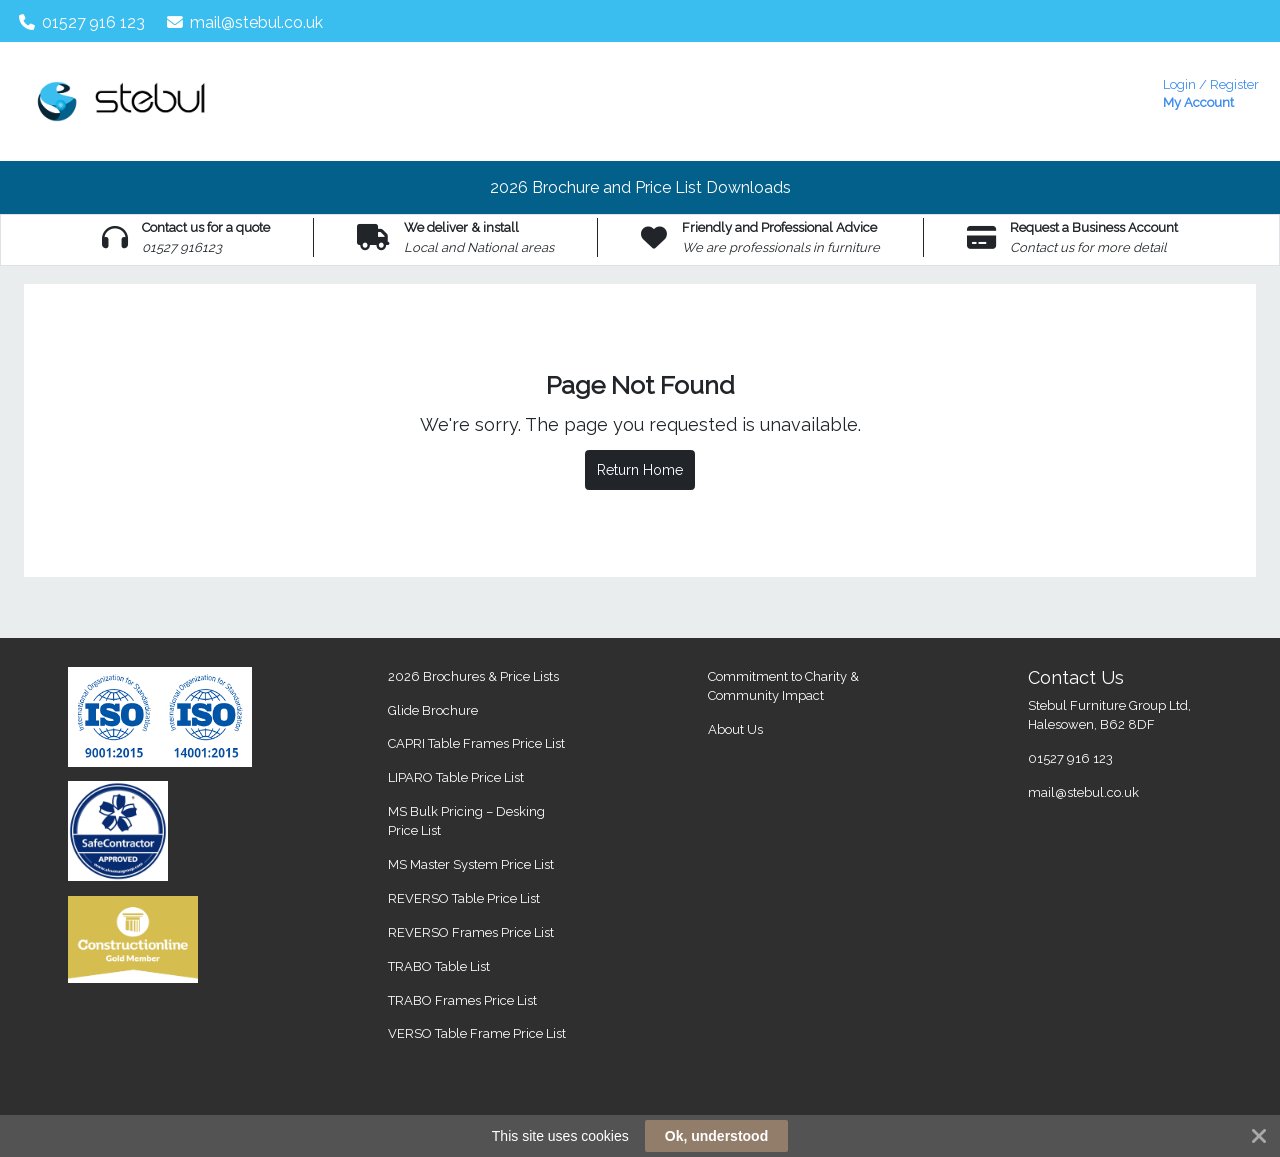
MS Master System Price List (471, 864)
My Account (1211, 91)
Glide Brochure (433, 710)
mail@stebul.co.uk (245, 22)
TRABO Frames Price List (462, 1000)
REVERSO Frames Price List (471, 932)
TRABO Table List (439, 966)
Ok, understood (716, 1136)
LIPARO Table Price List (456, 777)
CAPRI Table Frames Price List (476, 743)
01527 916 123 (82, 22)
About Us (735, 729)
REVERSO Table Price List (464, 898)
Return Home (640, 470)
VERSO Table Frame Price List (477, 1033)
